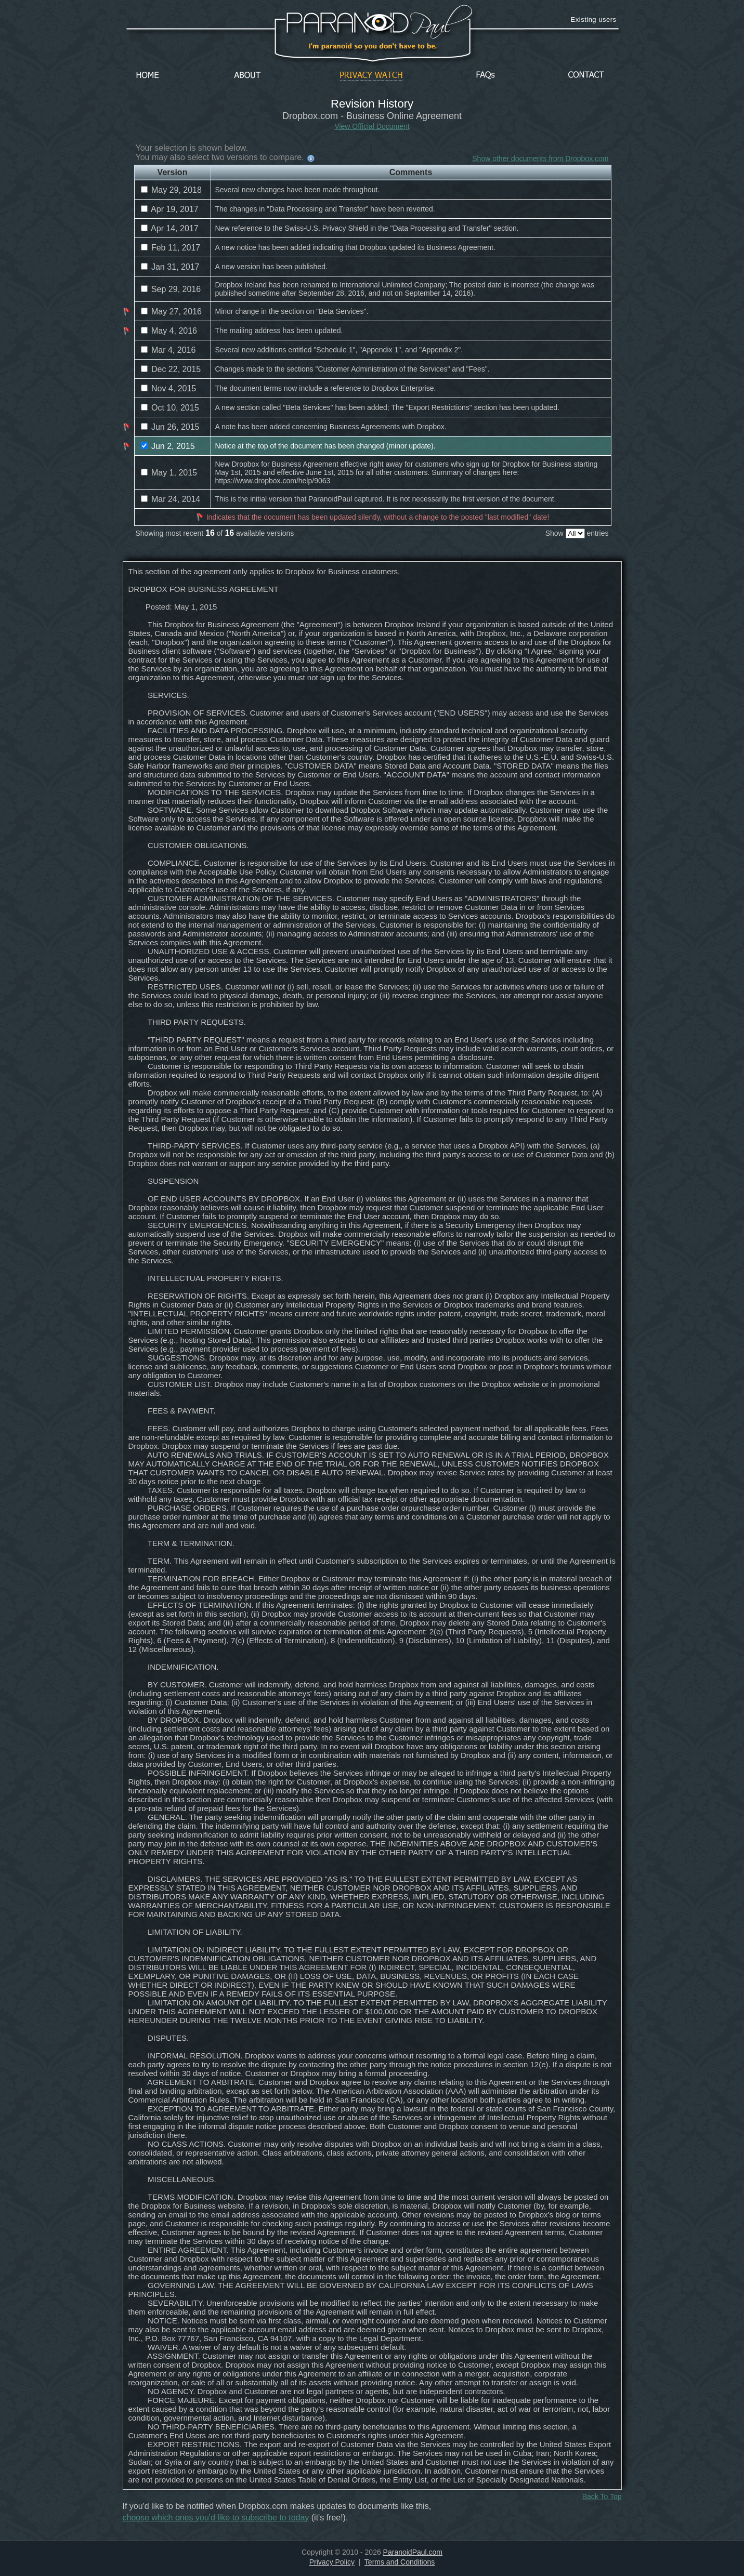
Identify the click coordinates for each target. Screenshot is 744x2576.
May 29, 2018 (171, 190)
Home (148, 75)
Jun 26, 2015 (170, 426)
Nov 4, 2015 (169, 388)
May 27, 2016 (171, 311)
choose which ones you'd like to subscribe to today (216, 2517)
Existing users (594, 19)
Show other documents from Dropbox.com (540, 158)
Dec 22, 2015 (171, 369)
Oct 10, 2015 (170, 407)
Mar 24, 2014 (171, 499)
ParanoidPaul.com (412, 2552)
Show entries (577, 533)
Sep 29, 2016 (171, 289)
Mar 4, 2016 (168, 350)
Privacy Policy (332, 2562)
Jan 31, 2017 (170, 266)
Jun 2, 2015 (168, 446)
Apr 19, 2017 (170, 209)
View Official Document (371, 126)
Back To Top (602, 2496)
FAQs (485, 75)
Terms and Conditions (399, 2562)
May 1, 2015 (169, 472)
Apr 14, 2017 (170, 228)
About (250, 75)
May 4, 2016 (169, 330)
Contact (586, 75)
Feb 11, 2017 (171, 247)
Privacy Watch (371, 75)
